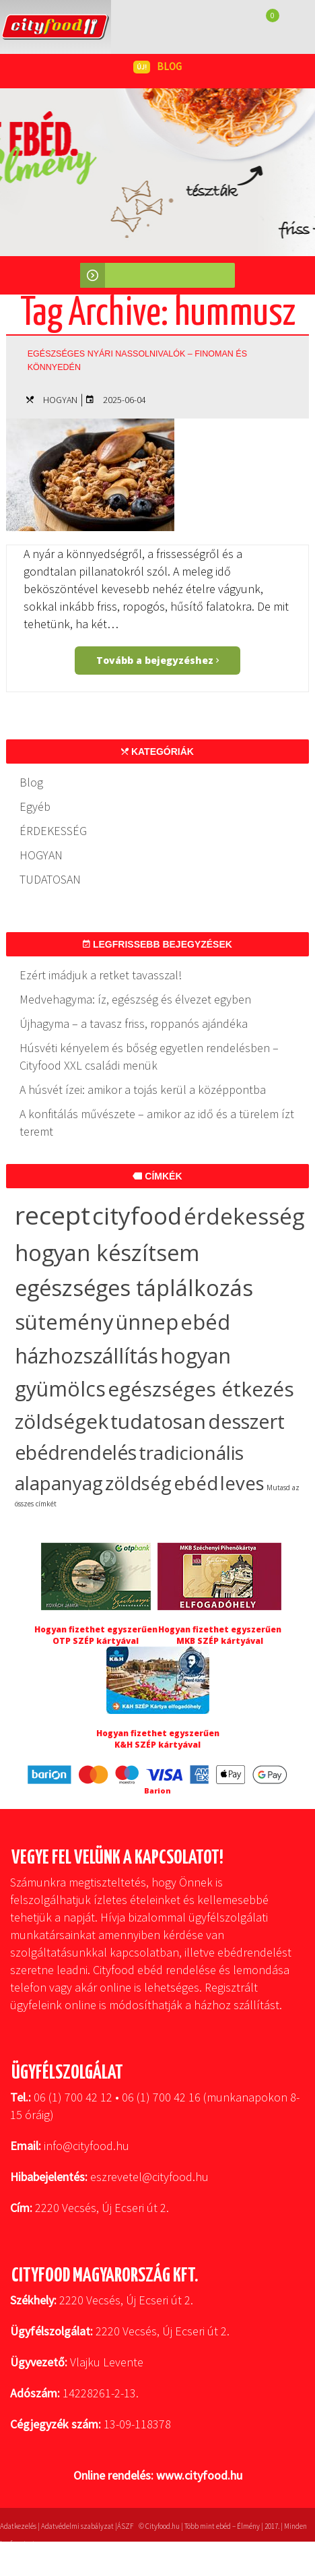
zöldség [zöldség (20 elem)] (138, 1483)
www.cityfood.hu (199, 2475)
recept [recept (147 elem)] (52, 1215)
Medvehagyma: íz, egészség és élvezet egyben (135, 999)
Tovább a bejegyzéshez (157, 660)
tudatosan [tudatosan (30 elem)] (158, 1421)
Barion (157, 1790)
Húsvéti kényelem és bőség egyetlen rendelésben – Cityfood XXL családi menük (149, 1056)
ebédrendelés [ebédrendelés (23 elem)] (76, 1452)
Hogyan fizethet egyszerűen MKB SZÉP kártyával (219, 1635)
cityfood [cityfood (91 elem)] (137, 1215)
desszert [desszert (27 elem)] (246, 1421)
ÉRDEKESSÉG (53, 830)
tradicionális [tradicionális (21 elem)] (191, 1452)
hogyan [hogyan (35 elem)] (195, 1356)
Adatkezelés (18, 2526)
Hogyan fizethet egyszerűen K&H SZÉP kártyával (157, 1738)
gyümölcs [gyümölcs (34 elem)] (60, 1389)
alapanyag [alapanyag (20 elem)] (59, 1483)
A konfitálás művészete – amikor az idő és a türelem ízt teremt (157, 1122)
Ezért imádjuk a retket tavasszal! (101, 975)
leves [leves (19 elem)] (242, 1483)
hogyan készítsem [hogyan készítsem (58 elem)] (107, 1252)
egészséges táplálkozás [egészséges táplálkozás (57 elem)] (134, 1287)
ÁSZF (125, 2526)
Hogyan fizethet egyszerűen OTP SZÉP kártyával (96, 1635)
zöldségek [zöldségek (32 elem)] (61, 1421)
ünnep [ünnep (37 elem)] (147, 1322)
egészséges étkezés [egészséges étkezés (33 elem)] (201, 1389)
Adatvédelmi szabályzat (77, 2526)
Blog (31, 782)
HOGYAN (60, 400)
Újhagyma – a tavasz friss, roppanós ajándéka (134, 1023)
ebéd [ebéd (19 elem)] (196, 1483)
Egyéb (35, 806)
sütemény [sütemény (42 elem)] (64, 1322)
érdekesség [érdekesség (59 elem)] (244, 1216)
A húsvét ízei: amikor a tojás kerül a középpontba (143, 1089)
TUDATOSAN (50, 879)
